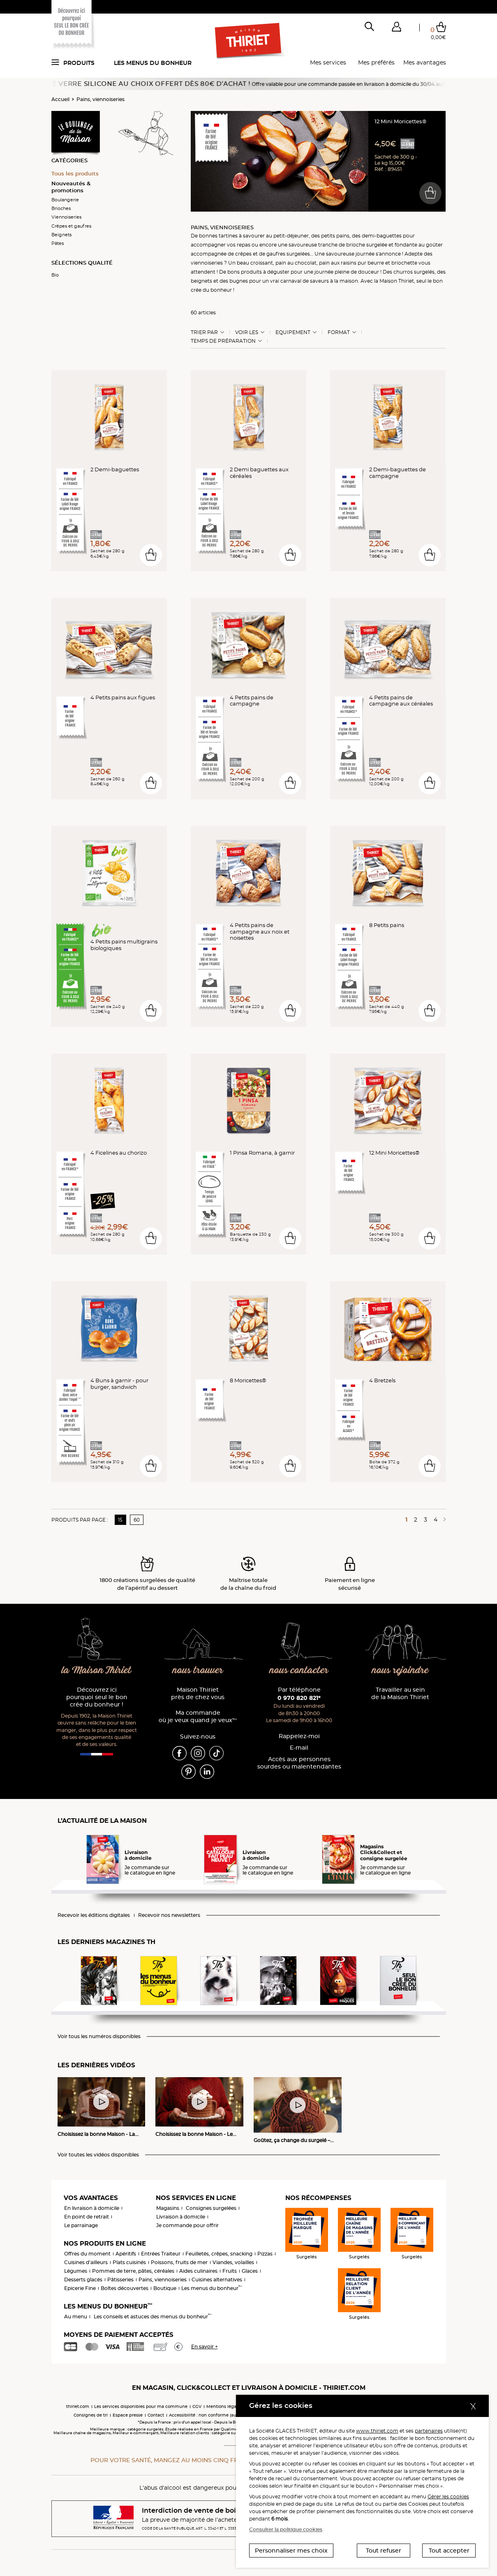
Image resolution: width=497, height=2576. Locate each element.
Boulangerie (65, 200)
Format (339, 332)
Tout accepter (449, 2550)
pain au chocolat (296, 263)
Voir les (246, 332)
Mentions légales (224, 2406)
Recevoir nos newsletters (169, 1915)
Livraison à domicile (180, 2217)
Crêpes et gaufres (71, 226)
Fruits (229, 2271)
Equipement (292, 332)
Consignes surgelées (211, 2208)
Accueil (60, 99)
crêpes (243, 254)
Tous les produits (75, 173)
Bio (55, 275)
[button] (396, 28)
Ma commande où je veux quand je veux (198, 1716)
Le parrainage (81, 2225)
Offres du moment (87, 2254)
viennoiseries (207, 263)
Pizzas (265, 2254)
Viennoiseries (66, 217)
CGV (196, 2406)
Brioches (61, 208)
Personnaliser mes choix (291, 2550)
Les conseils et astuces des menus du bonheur (153, 2316)
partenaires (429, 2431)
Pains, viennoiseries (100, 99)
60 (137, 1520)
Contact (156, 2415)
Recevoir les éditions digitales (94, 1915)
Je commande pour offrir (187, 2225)
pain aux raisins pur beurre (351, 263)
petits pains (335, 236)
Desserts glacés (83, 2279)
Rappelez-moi (299, 1736)
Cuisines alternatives (217, 2279)
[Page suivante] (443, 1520)
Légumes (75, 2271)
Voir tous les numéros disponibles (99, 2036)
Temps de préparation (223, 341)
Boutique (164, 2288)
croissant (261, 263)
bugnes (238, 281)
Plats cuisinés (129, 2262)
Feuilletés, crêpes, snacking (218, 2254)
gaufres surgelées (288, 254)
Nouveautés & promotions (70, 187)
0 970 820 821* (299, 1698)
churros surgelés (414, 272)
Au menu (75, 2316)
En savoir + (204, 2346)
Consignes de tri (91, 2415)
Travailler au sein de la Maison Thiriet (400, 1693)
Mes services (328, 62)
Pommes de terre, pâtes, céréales (133, 2271)
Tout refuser (383, 2550)
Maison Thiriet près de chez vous (197, 1693)
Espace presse (128, 2415)
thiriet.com (77, 2406)
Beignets (61, 235)
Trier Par (204, 332)
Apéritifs (126, 2254)
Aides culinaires (198, 2271)
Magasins (167, 2208)
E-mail (299, 1747)
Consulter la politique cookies (285, 2529)
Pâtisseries (120, 2279)
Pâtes (57, 243)
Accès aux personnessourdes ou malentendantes (299, 1763)
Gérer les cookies (448, 2496)
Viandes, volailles (233, 2262)
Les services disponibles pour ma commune (140, 2406)
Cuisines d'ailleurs (86, 2262)
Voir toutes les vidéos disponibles (98, 2154)
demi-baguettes (382, 236)
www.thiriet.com (377, 2431)
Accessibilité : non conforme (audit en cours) (216, 2415)
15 (120, 1520)
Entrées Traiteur (160, 2254)
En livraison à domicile (91, 2208)
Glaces (250, 2271)
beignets (201, 281)
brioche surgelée (366, 245)
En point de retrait (86, 2217)
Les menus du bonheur (153, 63)
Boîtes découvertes (124, 2288)
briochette (404, 263)
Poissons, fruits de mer (179, 2262)
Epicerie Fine (80, 2288)
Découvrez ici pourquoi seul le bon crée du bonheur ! (96, 1697)
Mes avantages (424, 62)
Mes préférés (376, 62)
